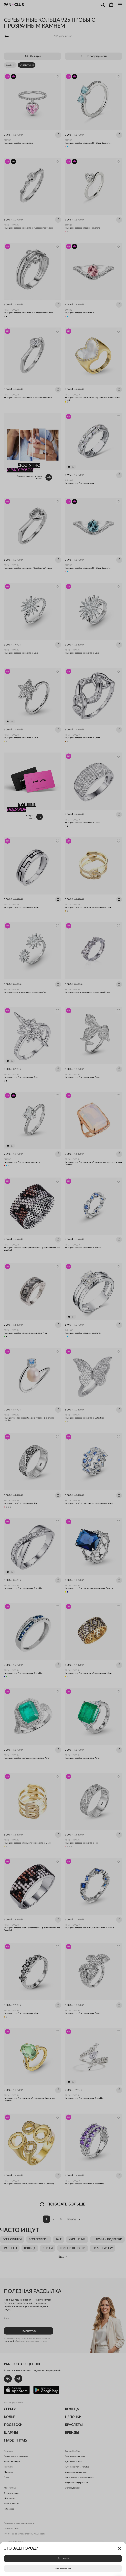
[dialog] (63, 2559)
